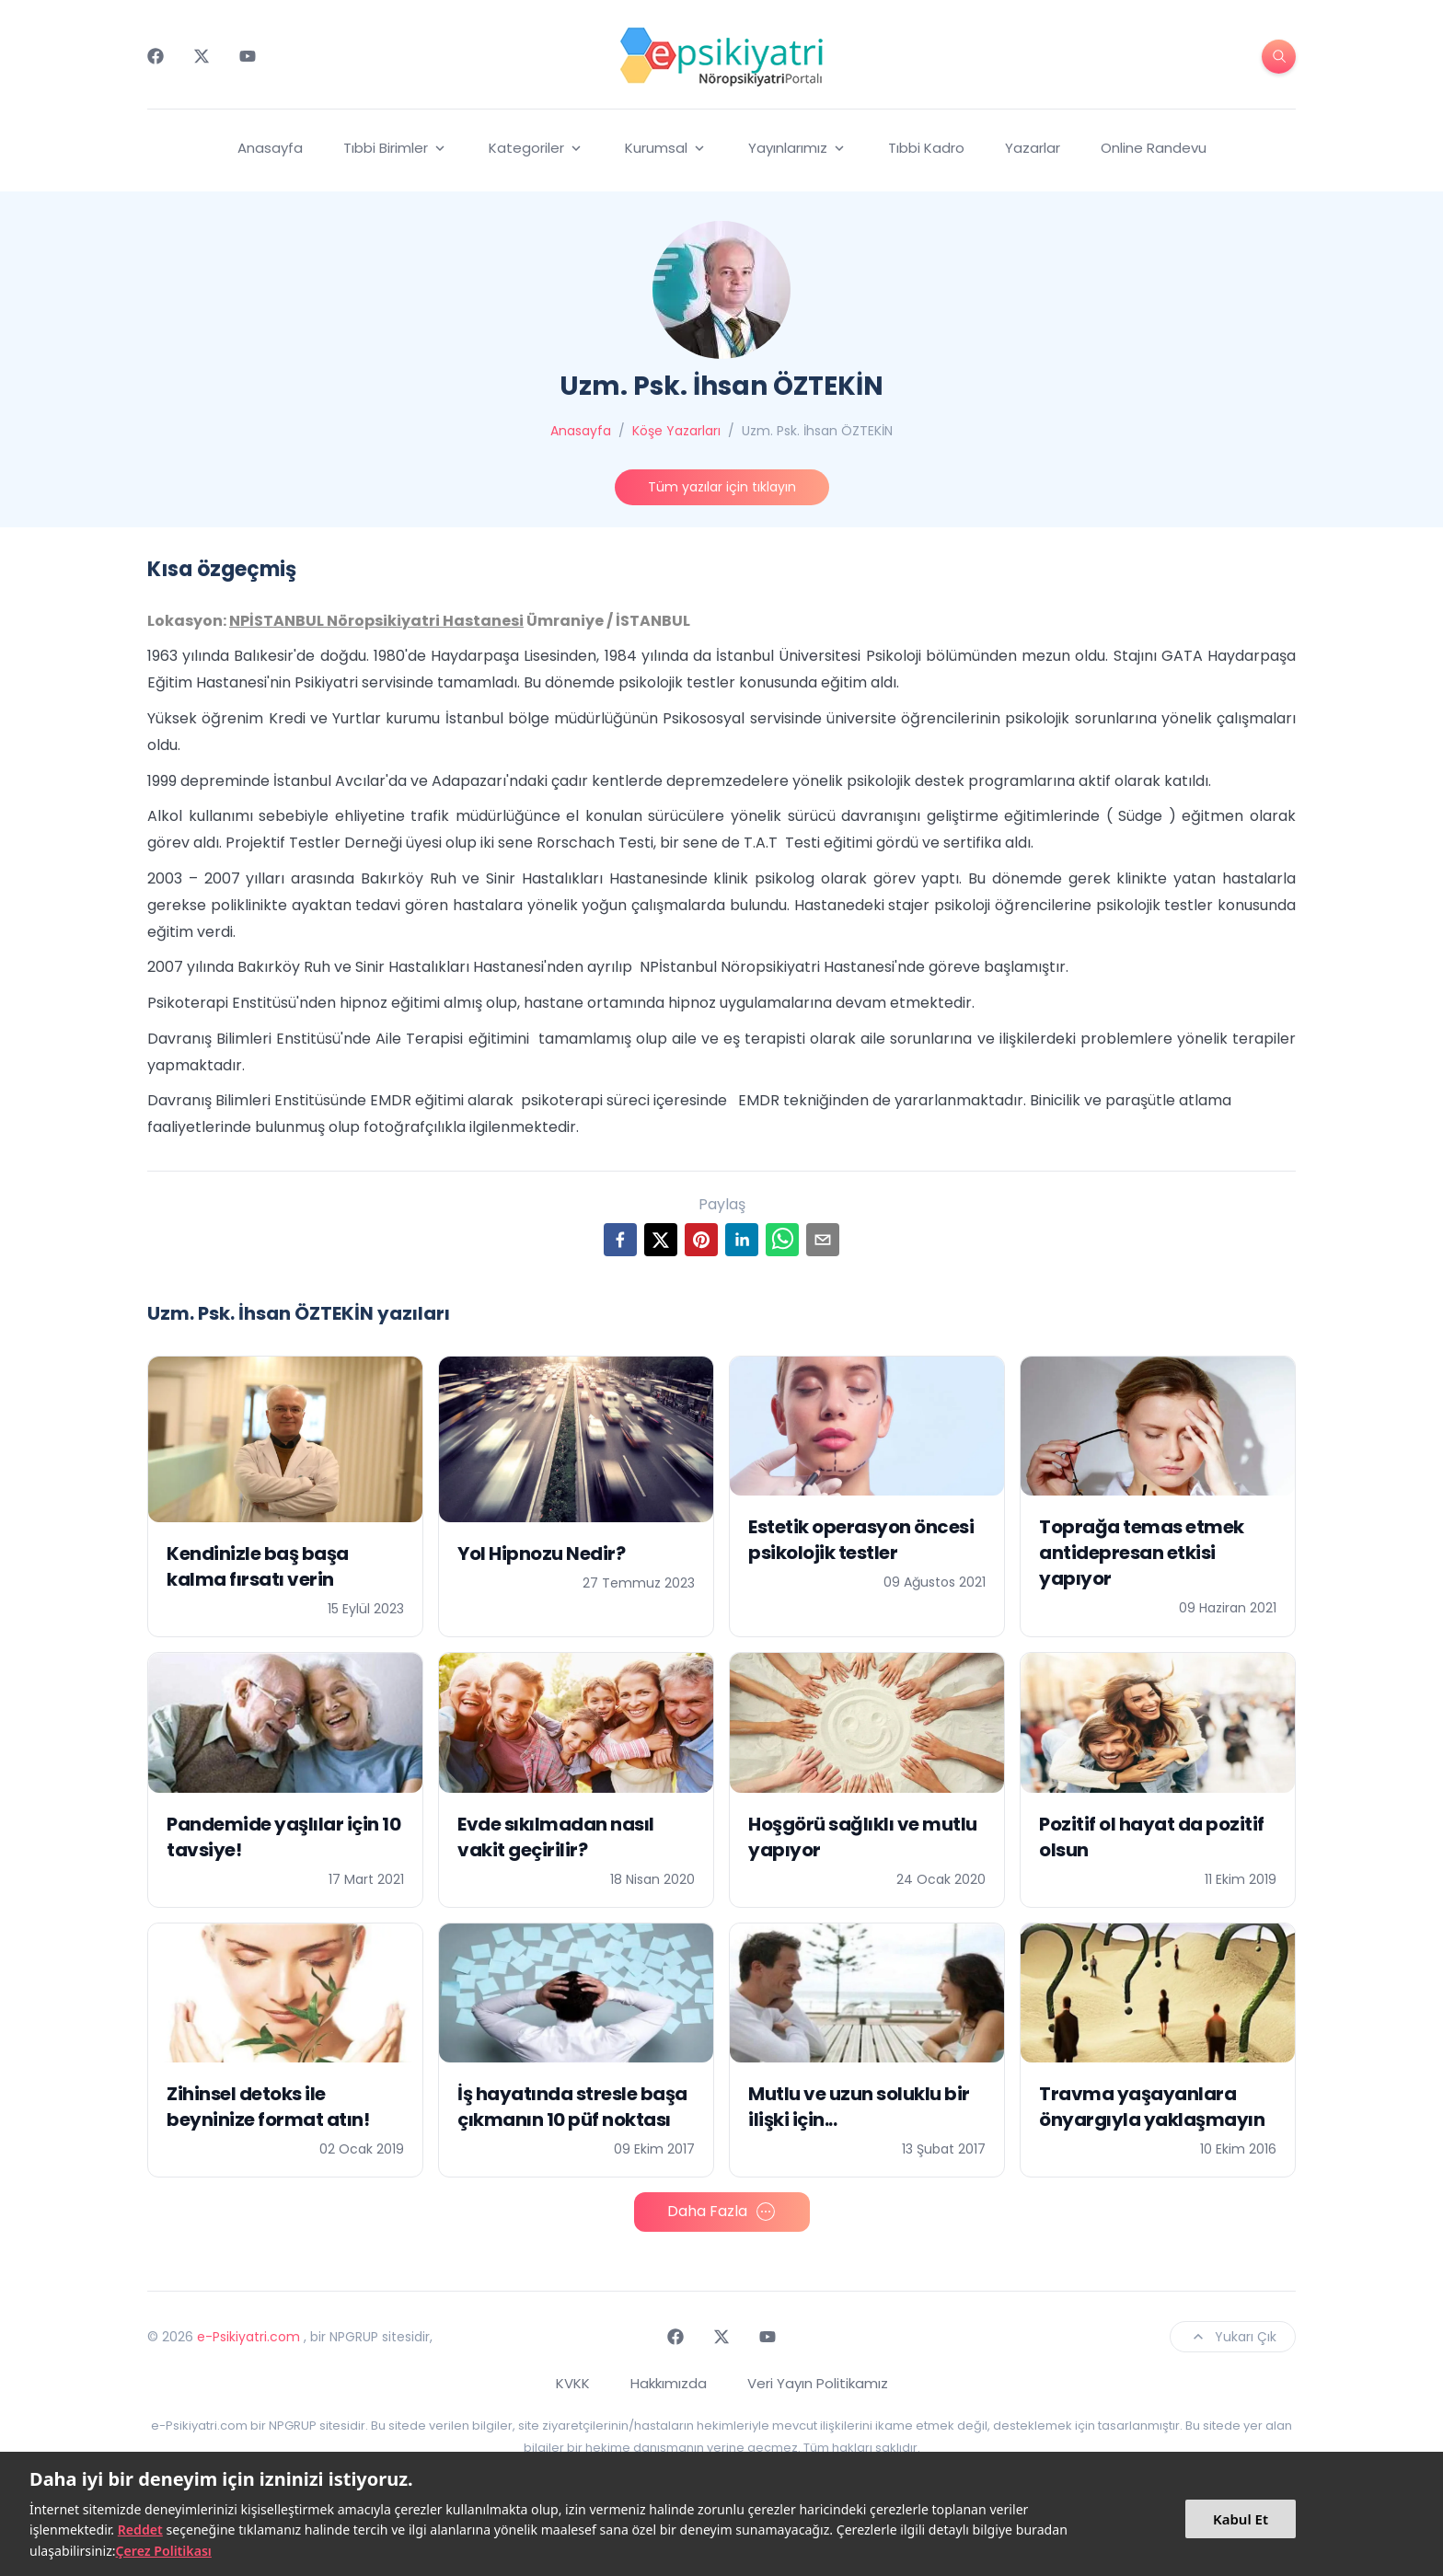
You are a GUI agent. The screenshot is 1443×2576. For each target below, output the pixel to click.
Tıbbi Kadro (926, 147)
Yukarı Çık (1232, 2337)
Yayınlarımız (798, 147)
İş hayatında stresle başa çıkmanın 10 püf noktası (572, 2106)
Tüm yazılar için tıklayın (722, 487)
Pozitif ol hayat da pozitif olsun (1151, 1837)
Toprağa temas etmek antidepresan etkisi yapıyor (1141, 1552)
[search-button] (1279, 57)
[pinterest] (701, 1239)
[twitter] (660, 1239)
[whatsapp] (782, 1239)
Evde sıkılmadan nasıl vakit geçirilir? (555, 1837)
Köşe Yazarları (676, 431)
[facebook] (620, 1239)
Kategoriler (536, 147)
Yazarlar (1032, 147)
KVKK (573, 2383)
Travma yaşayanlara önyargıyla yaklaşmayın (1151, 2106)
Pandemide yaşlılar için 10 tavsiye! (283, 1837)
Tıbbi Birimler (395, 147)
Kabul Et (1240, 2519)
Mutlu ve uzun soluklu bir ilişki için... (859, 2106)
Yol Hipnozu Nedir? (541, 1553)
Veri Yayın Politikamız (817, 2383)
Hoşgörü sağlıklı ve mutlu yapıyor (862, 1837)
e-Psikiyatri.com (248, 2337)
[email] (822, 1239)
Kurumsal (666, 147)
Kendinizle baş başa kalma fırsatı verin (258, 1566)
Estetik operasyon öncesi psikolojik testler (861, 1539)
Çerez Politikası (164, 2550)
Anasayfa (270, 147)
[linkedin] (741, 1239)
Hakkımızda (668, 2383)
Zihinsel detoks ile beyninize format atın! (268, 2106)
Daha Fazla (722, 2212)
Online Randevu (1153, 147)
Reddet (140, 2529)
